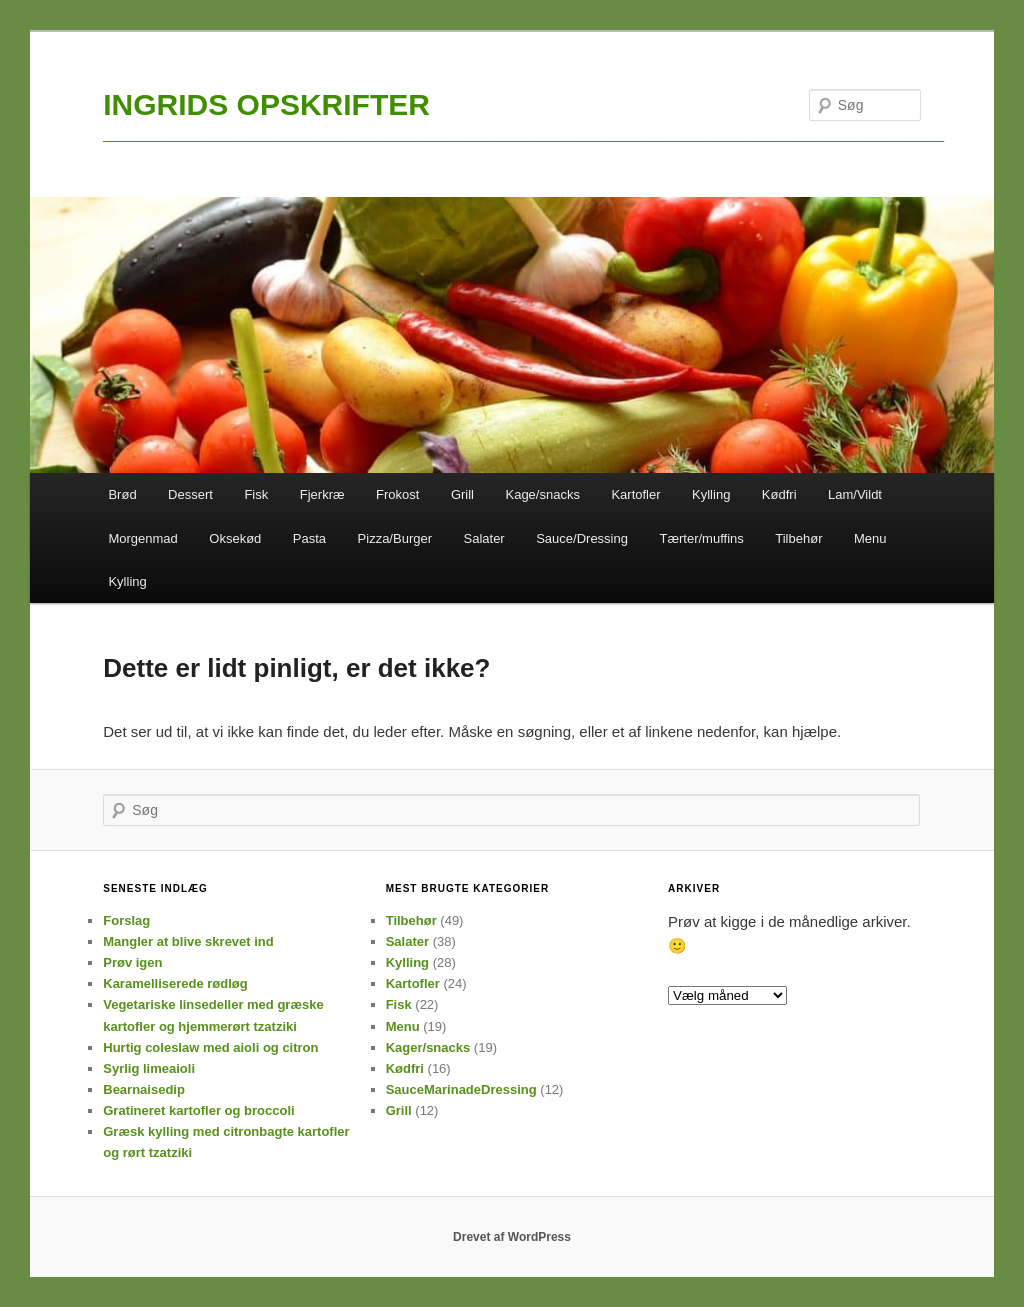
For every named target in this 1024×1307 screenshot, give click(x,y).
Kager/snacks (428, 1047)
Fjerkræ (322, 494)
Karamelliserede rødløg (175, 983)
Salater (484, 538)
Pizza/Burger (395, 538)
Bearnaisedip (144, 1089)
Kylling (711, 494)
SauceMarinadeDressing (461, 1089)
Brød (122, 494)
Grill (462, 494)
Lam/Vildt (855, 494)
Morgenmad (142, 538)
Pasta (309, 538)
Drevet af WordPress (512, 1237)
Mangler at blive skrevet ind (188, 941)
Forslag (126, 920)
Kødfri (779, 494)
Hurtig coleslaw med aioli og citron (210, 1047)
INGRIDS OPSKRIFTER (266, 104)
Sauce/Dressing (582, 538)
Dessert (190, 494)
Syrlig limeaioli (149, 1068)
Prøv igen (132, 962)
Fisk (256, 494)
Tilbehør (798, 538)
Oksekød (235, 538)
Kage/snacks (542, 494)
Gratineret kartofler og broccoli (198, 1110)
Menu (870, 538)
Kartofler (635, 494)
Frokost (397, 494)
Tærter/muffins (701, 538)
